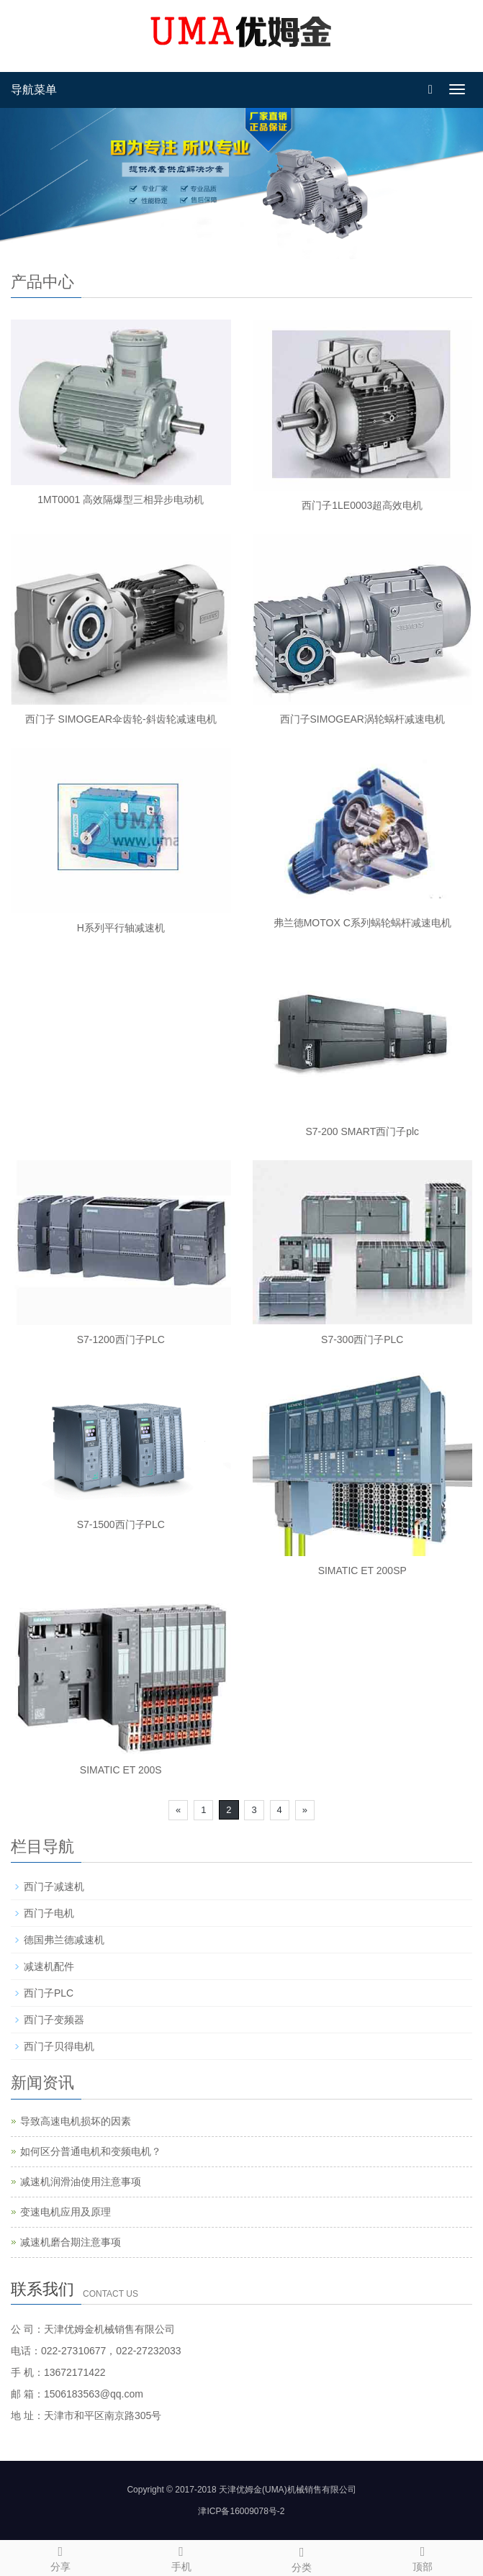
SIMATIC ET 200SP (362, 1570)
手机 (181, 2556)
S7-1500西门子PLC (121, 1524)
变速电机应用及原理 (65, 2212)
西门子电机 (49, 1913)
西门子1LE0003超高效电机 (362, 505)
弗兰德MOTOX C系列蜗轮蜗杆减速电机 (362, 922)
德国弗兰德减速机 (64, 1939)
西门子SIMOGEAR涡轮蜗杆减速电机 (362, 719)
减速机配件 (49, 1966)
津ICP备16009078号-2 (241, 2511)
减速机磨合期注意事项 (70, 2242)
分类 (302, 2557)
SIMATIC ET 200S (121, 1770)
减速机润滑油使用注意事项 (80, 2181)
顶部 (422, 2556)
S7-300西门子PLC (362, 1339)
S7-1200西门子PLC (121, 1339)
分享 (60, 2556)
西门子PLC (48, 1993)
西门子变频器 (54, 2019)
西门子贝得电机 (59, 2046)
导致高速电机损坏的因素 (75, 2121)
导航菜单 (34, 89)
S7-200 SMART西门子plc (362, 1131)
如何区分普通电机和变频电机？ (90, 2151)
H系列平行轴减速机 (121, 928)
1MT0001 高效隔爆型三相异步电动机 (120, 499)
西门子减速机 (54, 1886)
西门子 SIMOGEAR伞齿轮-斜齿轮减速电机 (121, 719)
